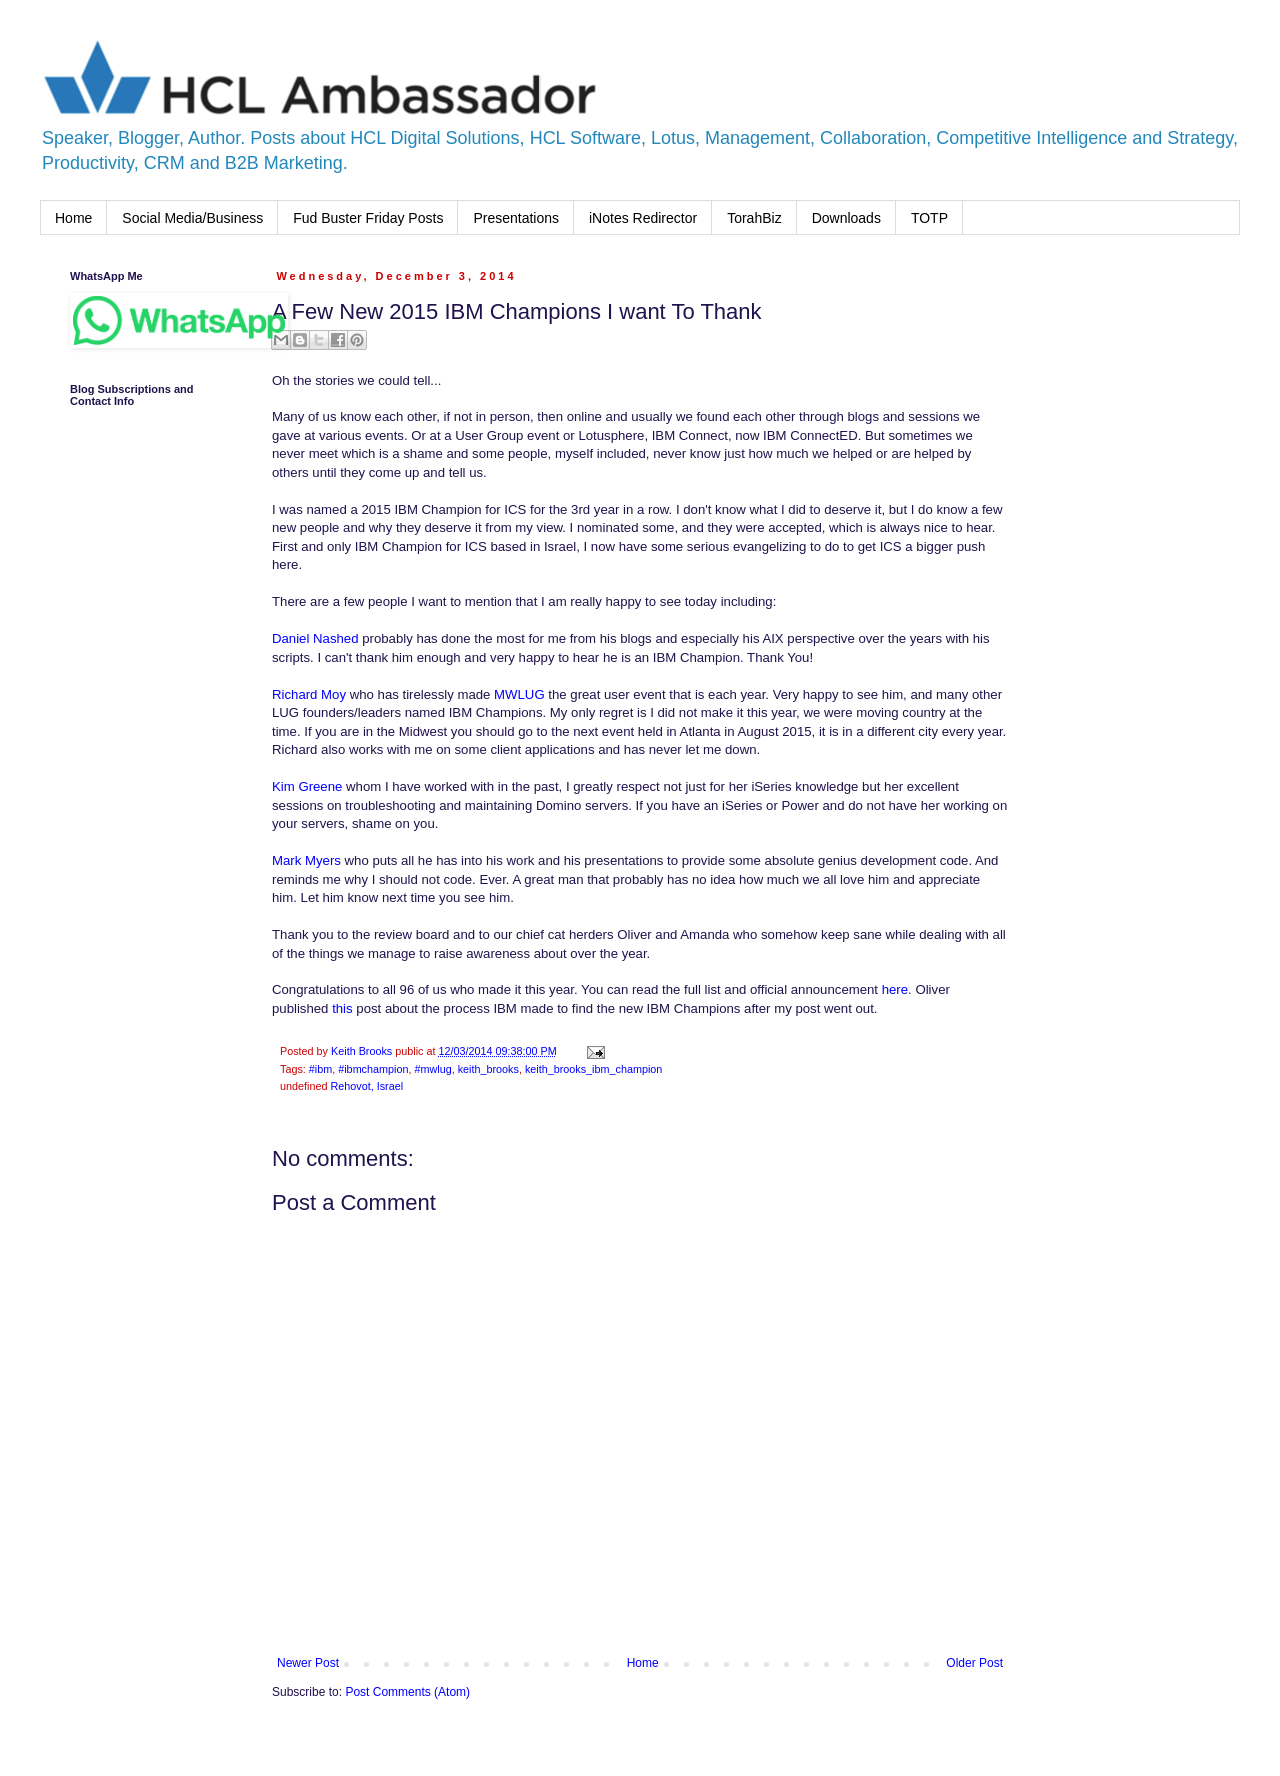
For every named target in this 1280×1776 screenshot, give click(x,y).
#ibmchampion (373, 1069)
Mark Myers (306, 860)
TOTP (929, 218)
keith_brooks (488, 1069)
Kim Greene (307, 786)
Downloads (846, 218)
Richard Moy (309, 694)
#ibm (320, 1069)
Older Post (974, 1663)
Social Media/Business (192, 218)
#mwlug (432, 1069)
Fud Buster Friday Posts (368, 218)
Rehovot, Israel (366, 1086)
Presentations (516, 218)
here (895, 989)
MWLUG (521, 694)
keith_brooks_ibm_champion (593, 1069)
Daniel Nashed (315, 638)
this (342, 1008)
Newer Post (308, 1663)
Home (73, 218)
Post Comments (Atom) (407, 1692)
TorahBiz (754, 218)
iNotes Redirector (643, 218)
